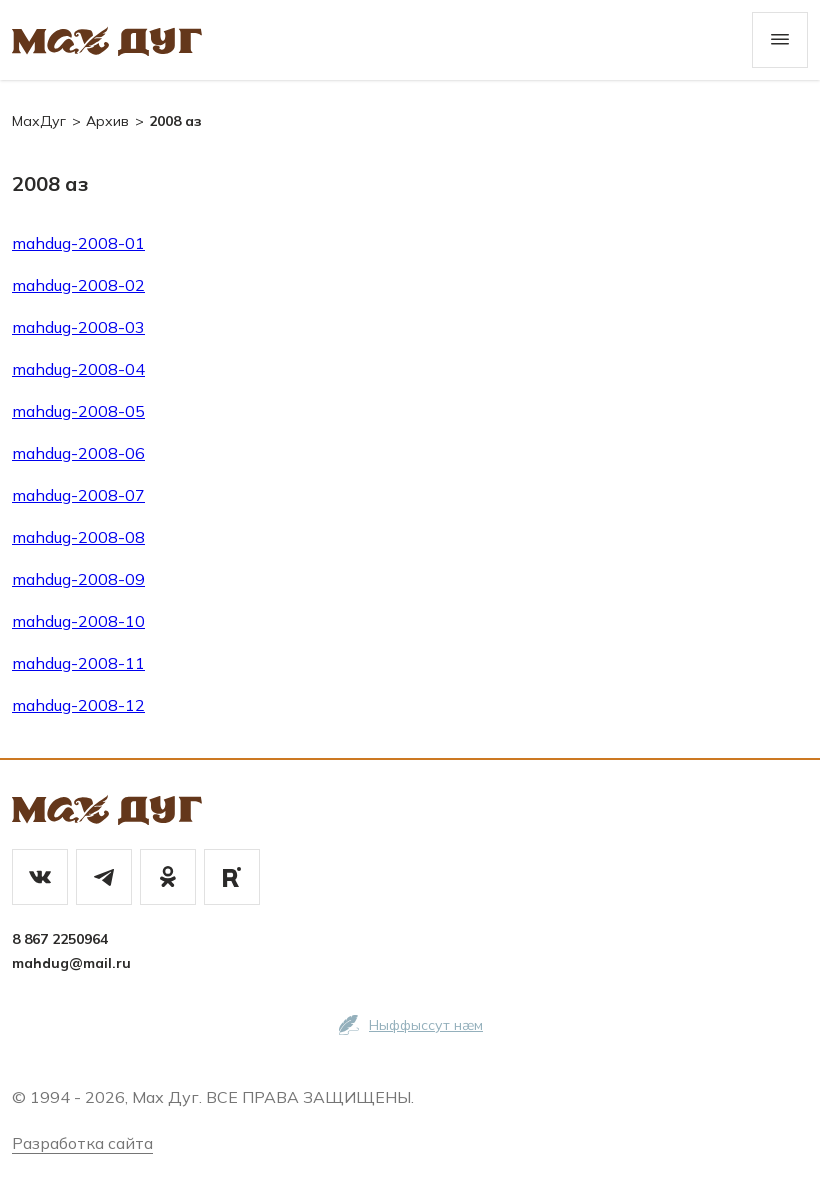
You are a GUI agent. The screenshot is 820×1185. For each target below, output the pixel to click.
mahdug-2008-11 (78, 663)
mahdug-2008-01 (78, 243)
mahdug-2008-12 (78, 705)
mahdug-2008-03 (78, 327)
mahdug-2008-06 (78, 453)
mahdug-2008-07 (78, 495)
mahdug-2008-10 (78, 621)
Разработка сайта (82, 1143)
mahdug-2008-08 (78, 537)
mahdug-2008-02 (78, 285)
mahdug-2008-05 (78, 411)
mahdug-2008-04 (78, 369)
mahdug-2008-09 (78, 579)
